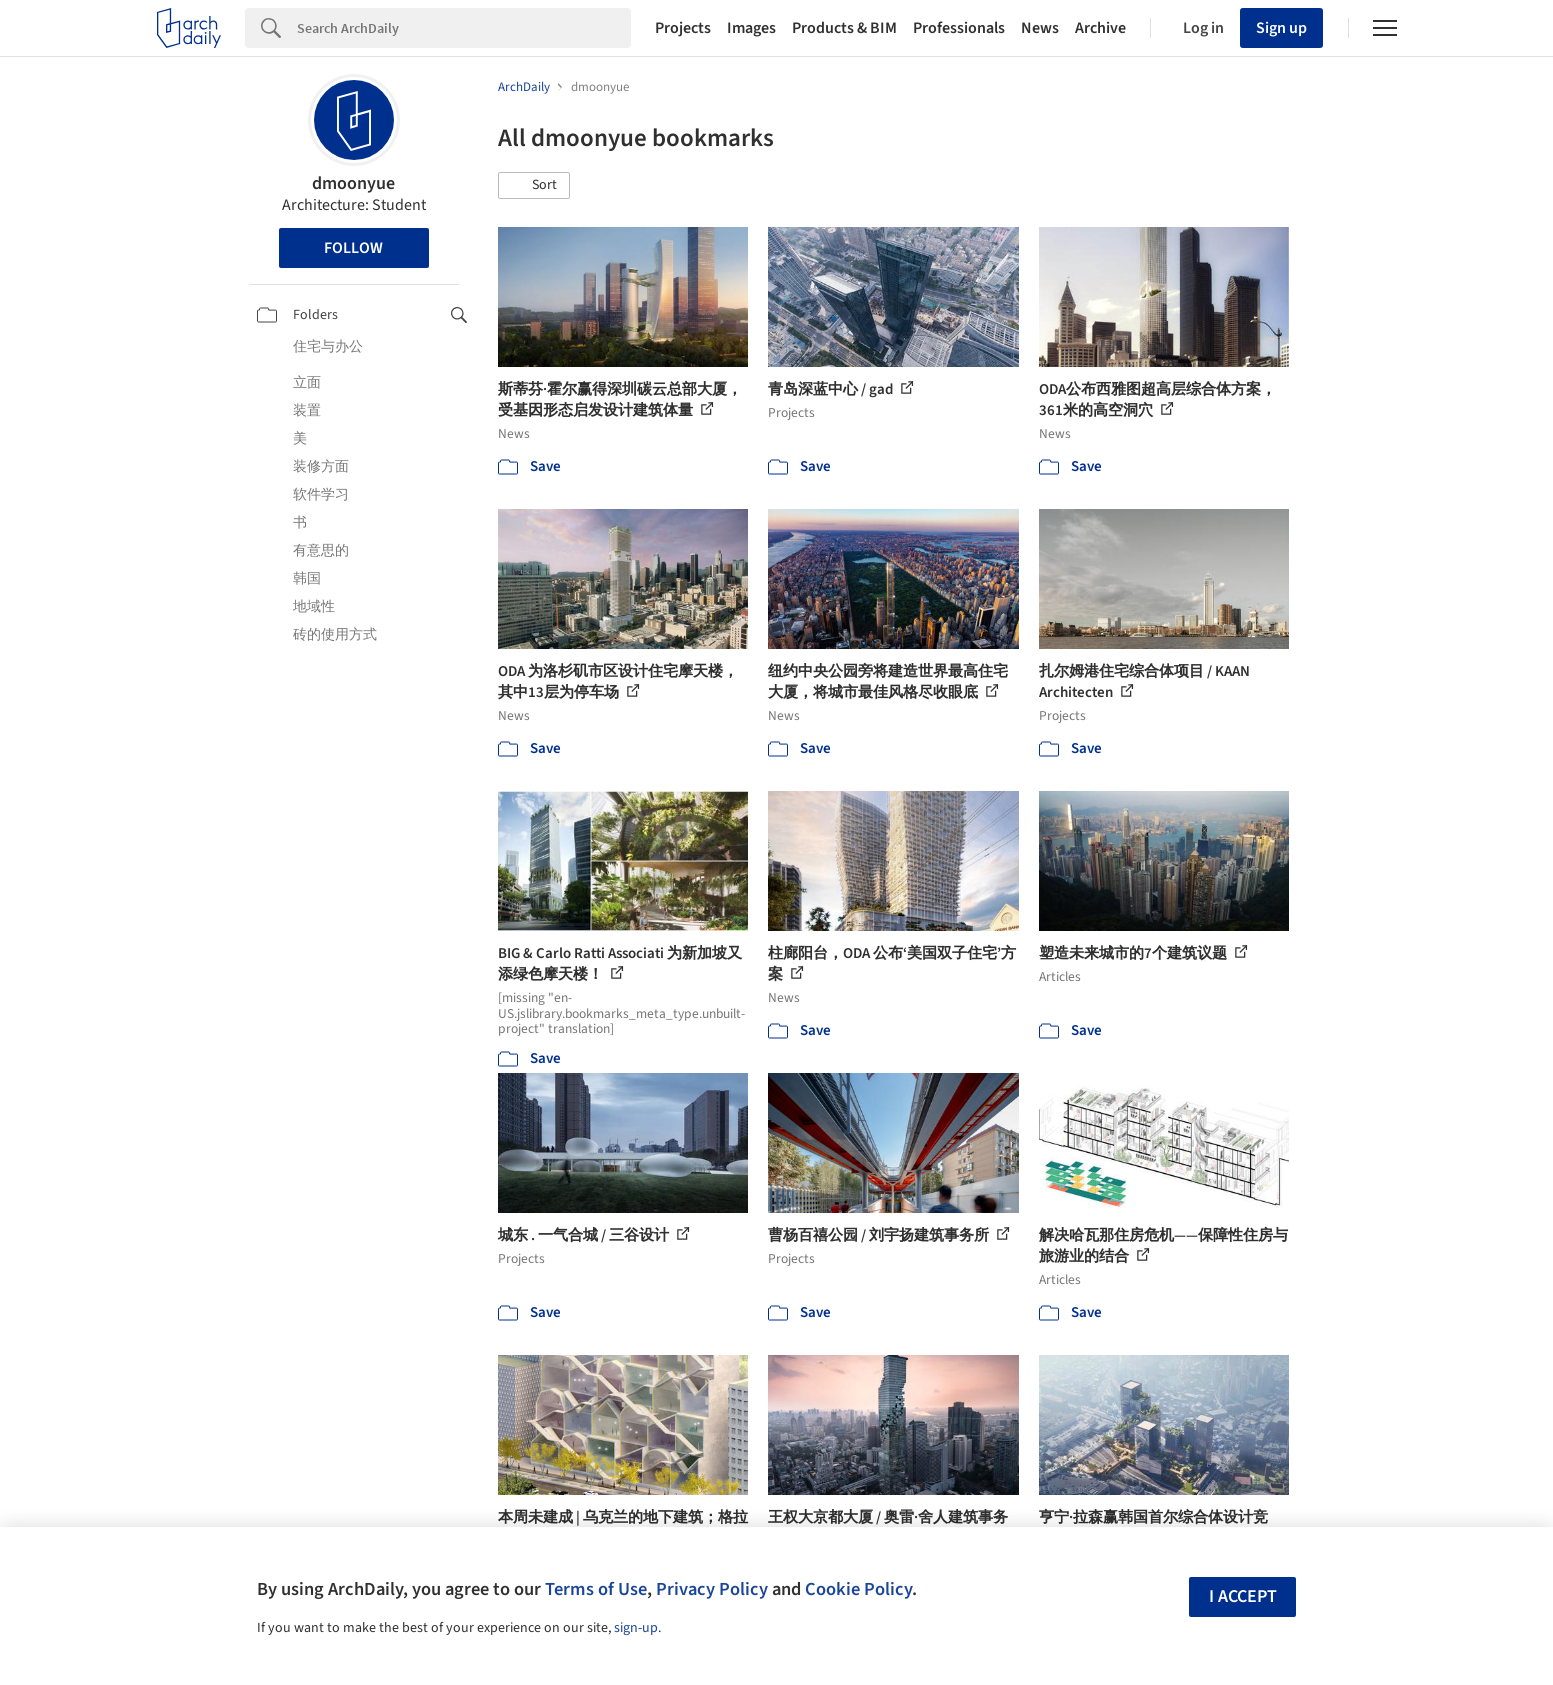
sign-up (636, 1628)
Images (751, 28)
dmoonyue (353, 183)
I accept (1243, 1596)
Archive (1100, 28)
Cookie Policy (858, 1589)
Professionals (959, 28)
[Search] (464, 28)
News (1040, 28)
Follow (353, 248)
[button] (534, 186)
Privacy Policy (712, 1589)
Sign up (1281, 28)
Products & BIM (844, 28)
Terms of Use (596, 1589)
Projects (683, 28)
